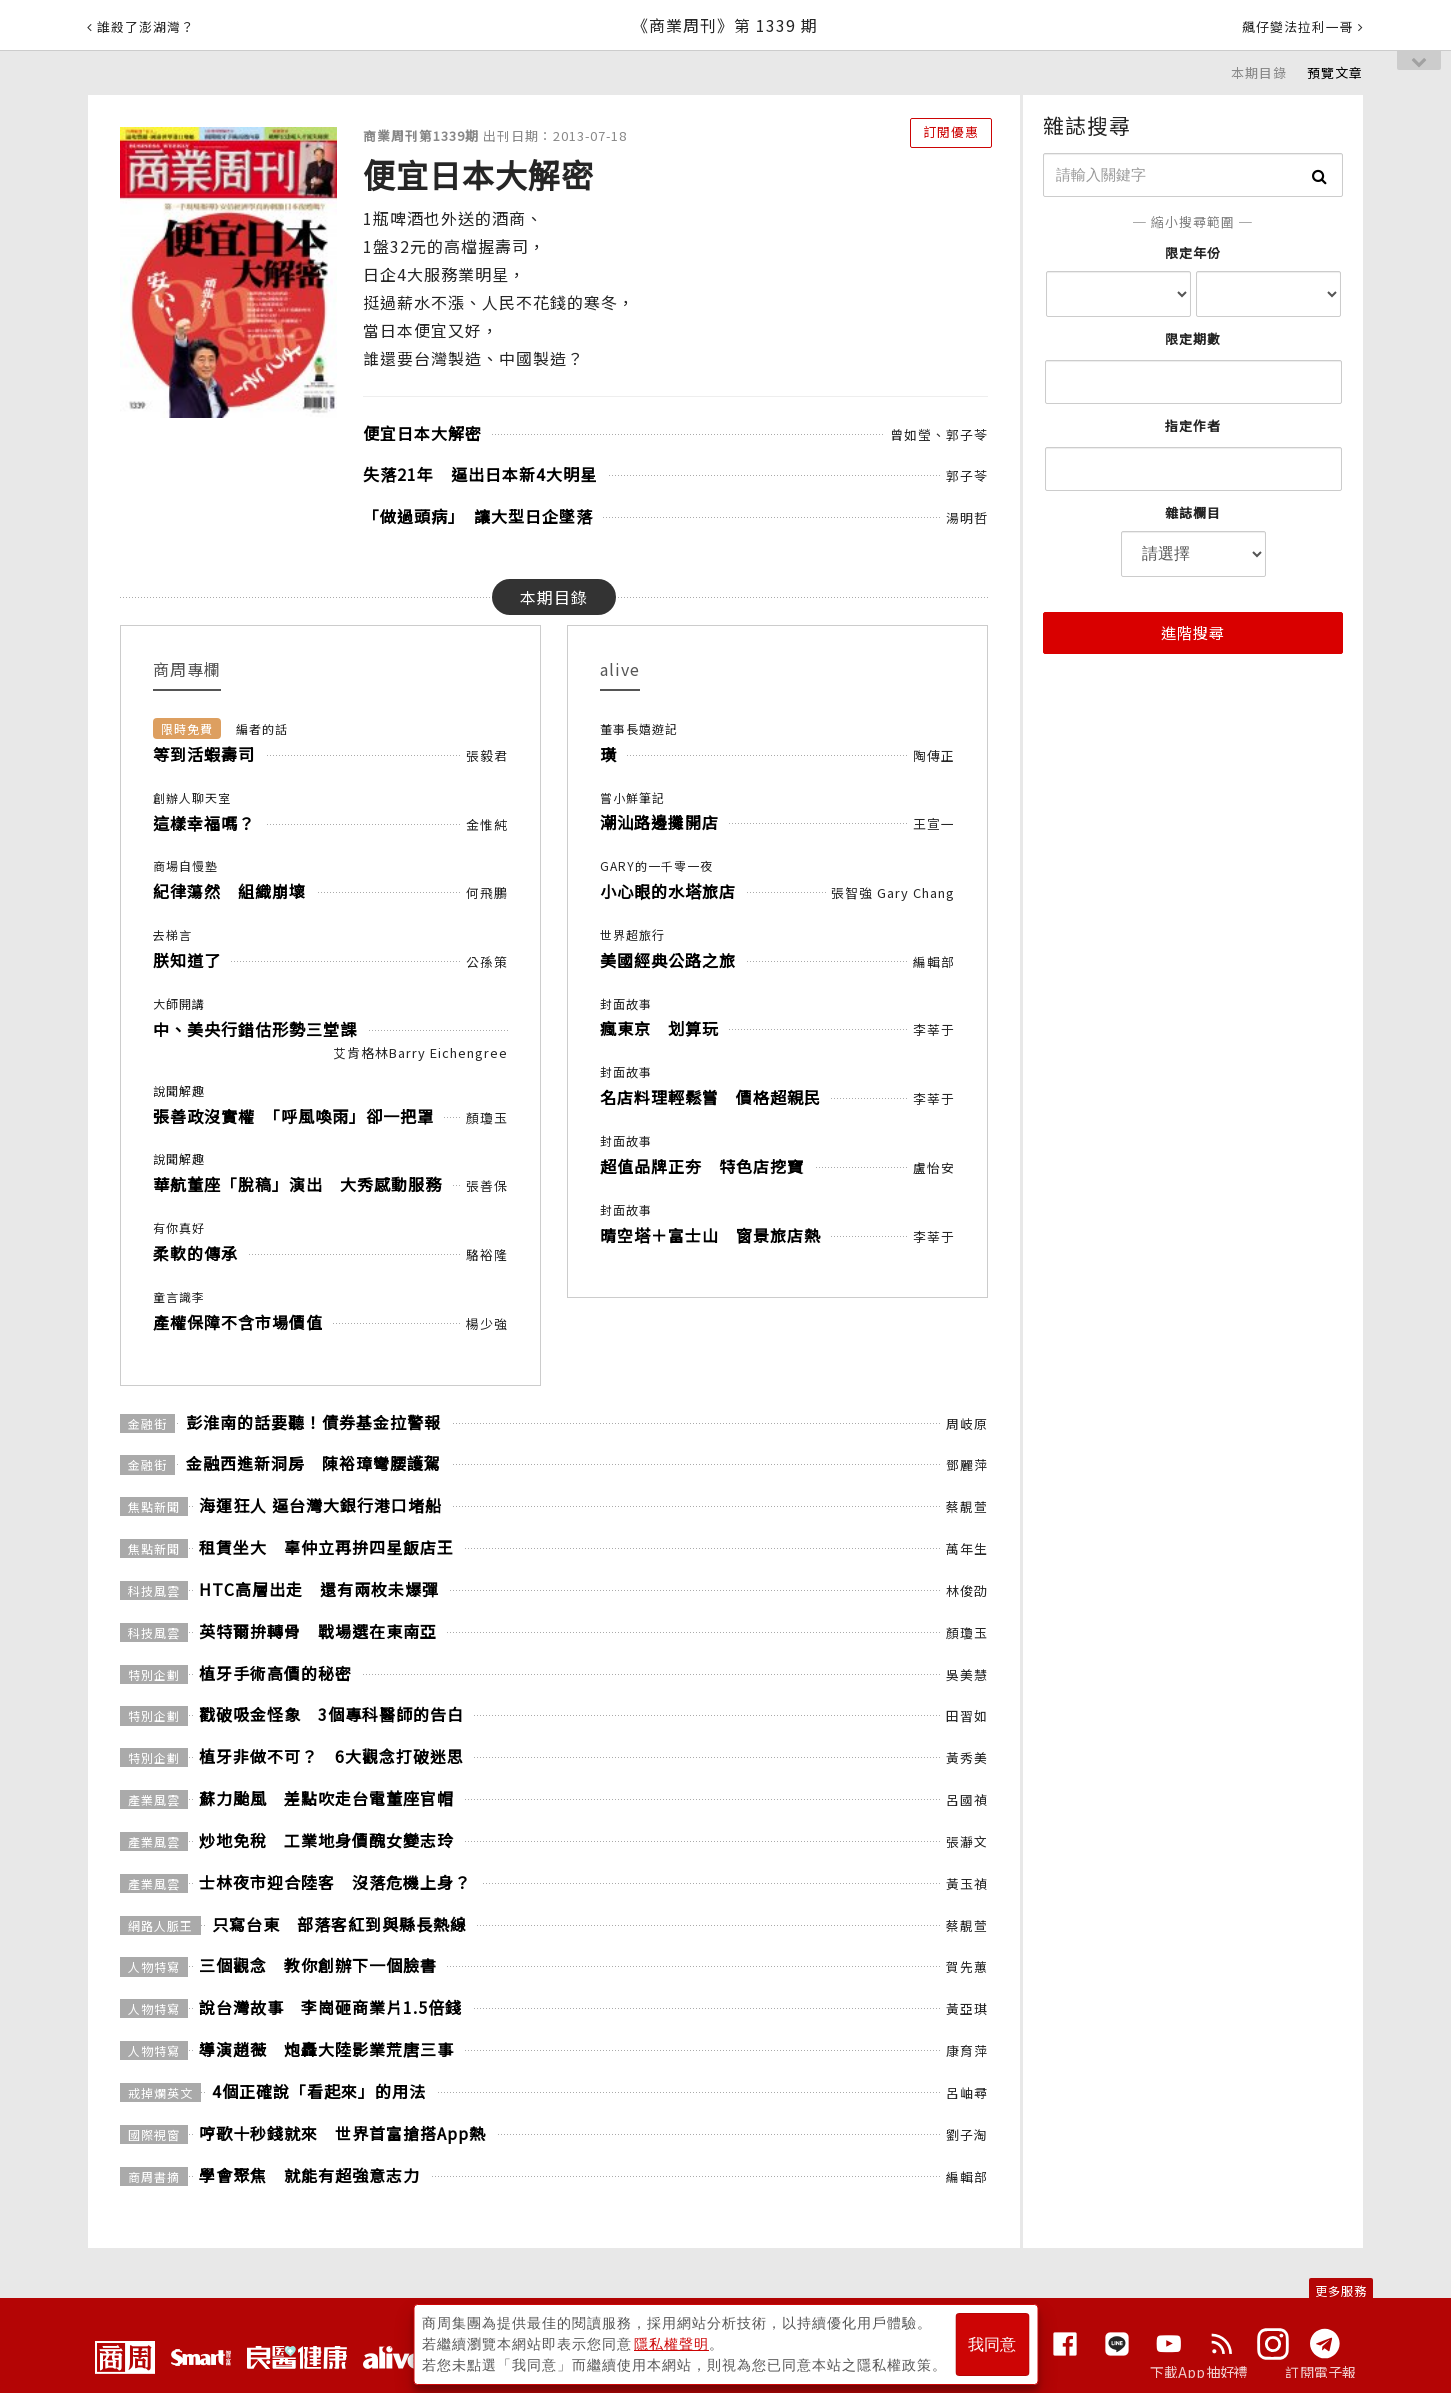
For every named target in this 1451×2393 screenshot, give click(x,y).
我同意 (992, 2344)
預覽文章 (1335, 72)
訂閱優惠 (951, 131)
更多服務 (1341, 2290)
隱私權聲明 (671, 2344)
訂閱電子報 (1320, 2372)
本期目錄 (1259, 72)
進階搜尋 (1193, 632)
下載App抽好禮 (1199, 2372)
